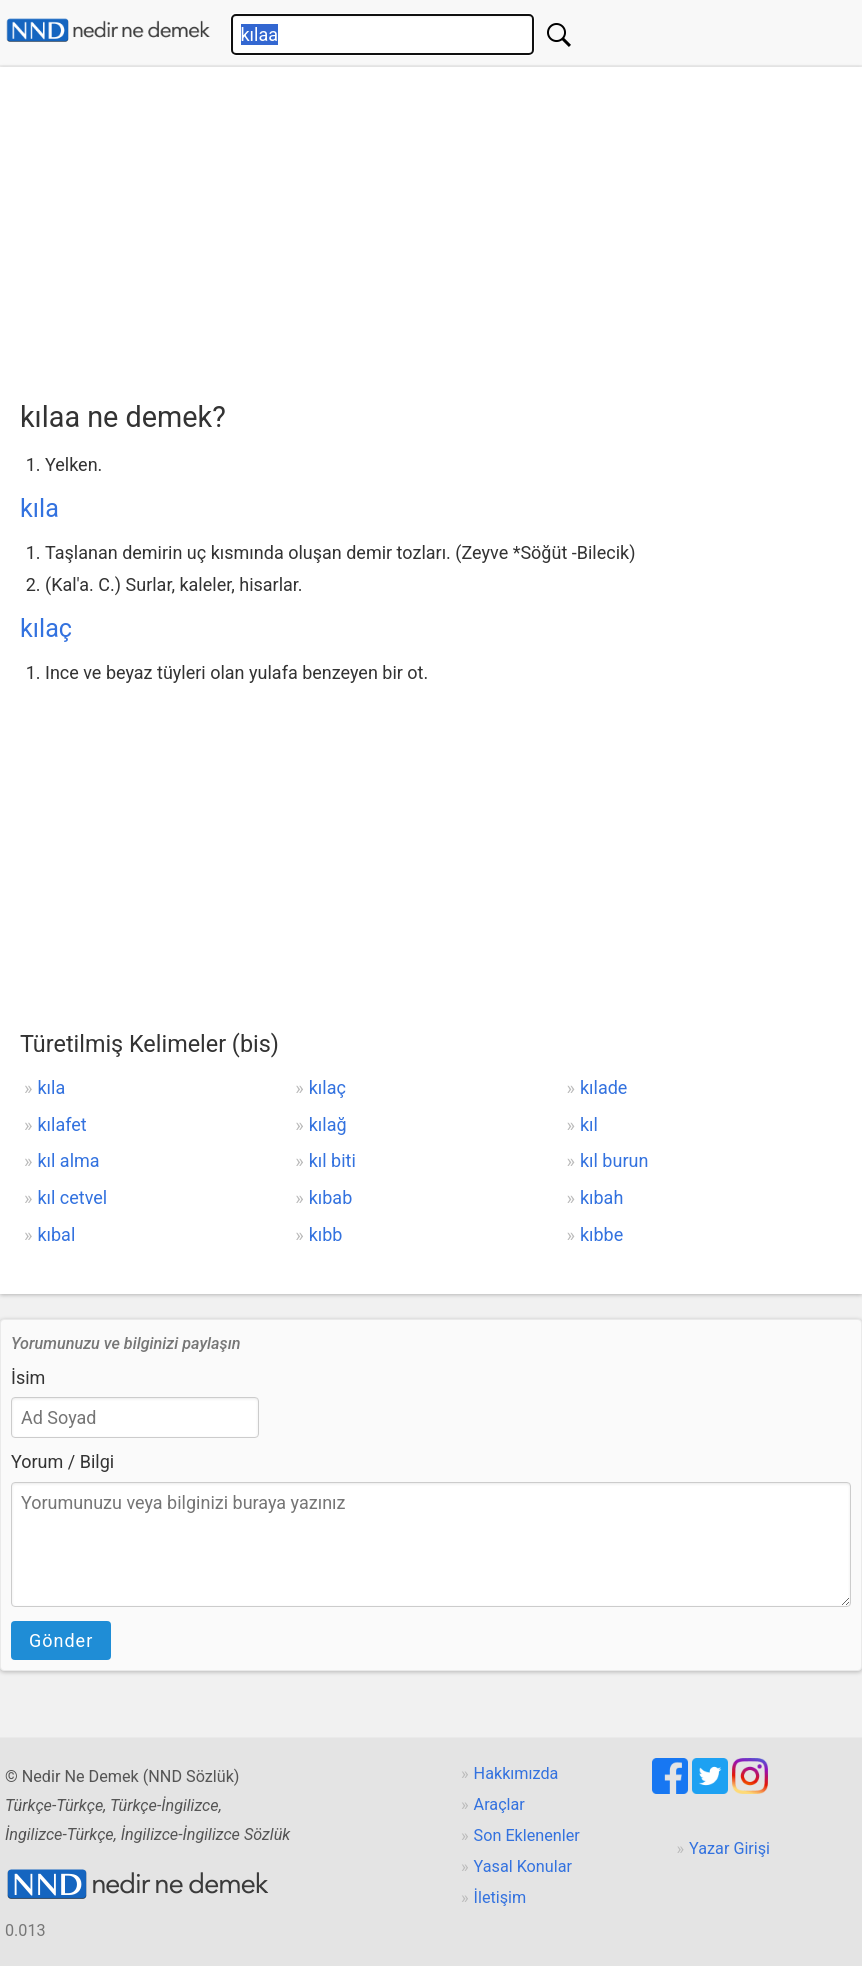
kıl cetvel (72, 1197)
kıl (589, 1124)
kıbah (601, 1197)
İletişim (500, 1897)
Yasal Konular (523, 1866)
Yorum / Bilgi (62, 1461)
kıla (39, 508)
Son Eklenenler (527, 1835)
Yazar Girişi (729, 1848)
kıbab (331, 1197)
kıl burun (614, 1160)
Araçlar (499, 1804)
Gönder (61, 1640)
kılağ (328, 1124)
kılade (603, 1087)
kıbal (56, 1234)
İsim (28, 1377)
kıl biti (332, 1160)
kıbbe (601, 1234)
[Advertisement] (441, 227)
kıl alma (68, 1160)
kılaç (46, 628)
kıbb (326, 1234)
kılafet (61, 1124)
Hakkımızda (516, 1773)
